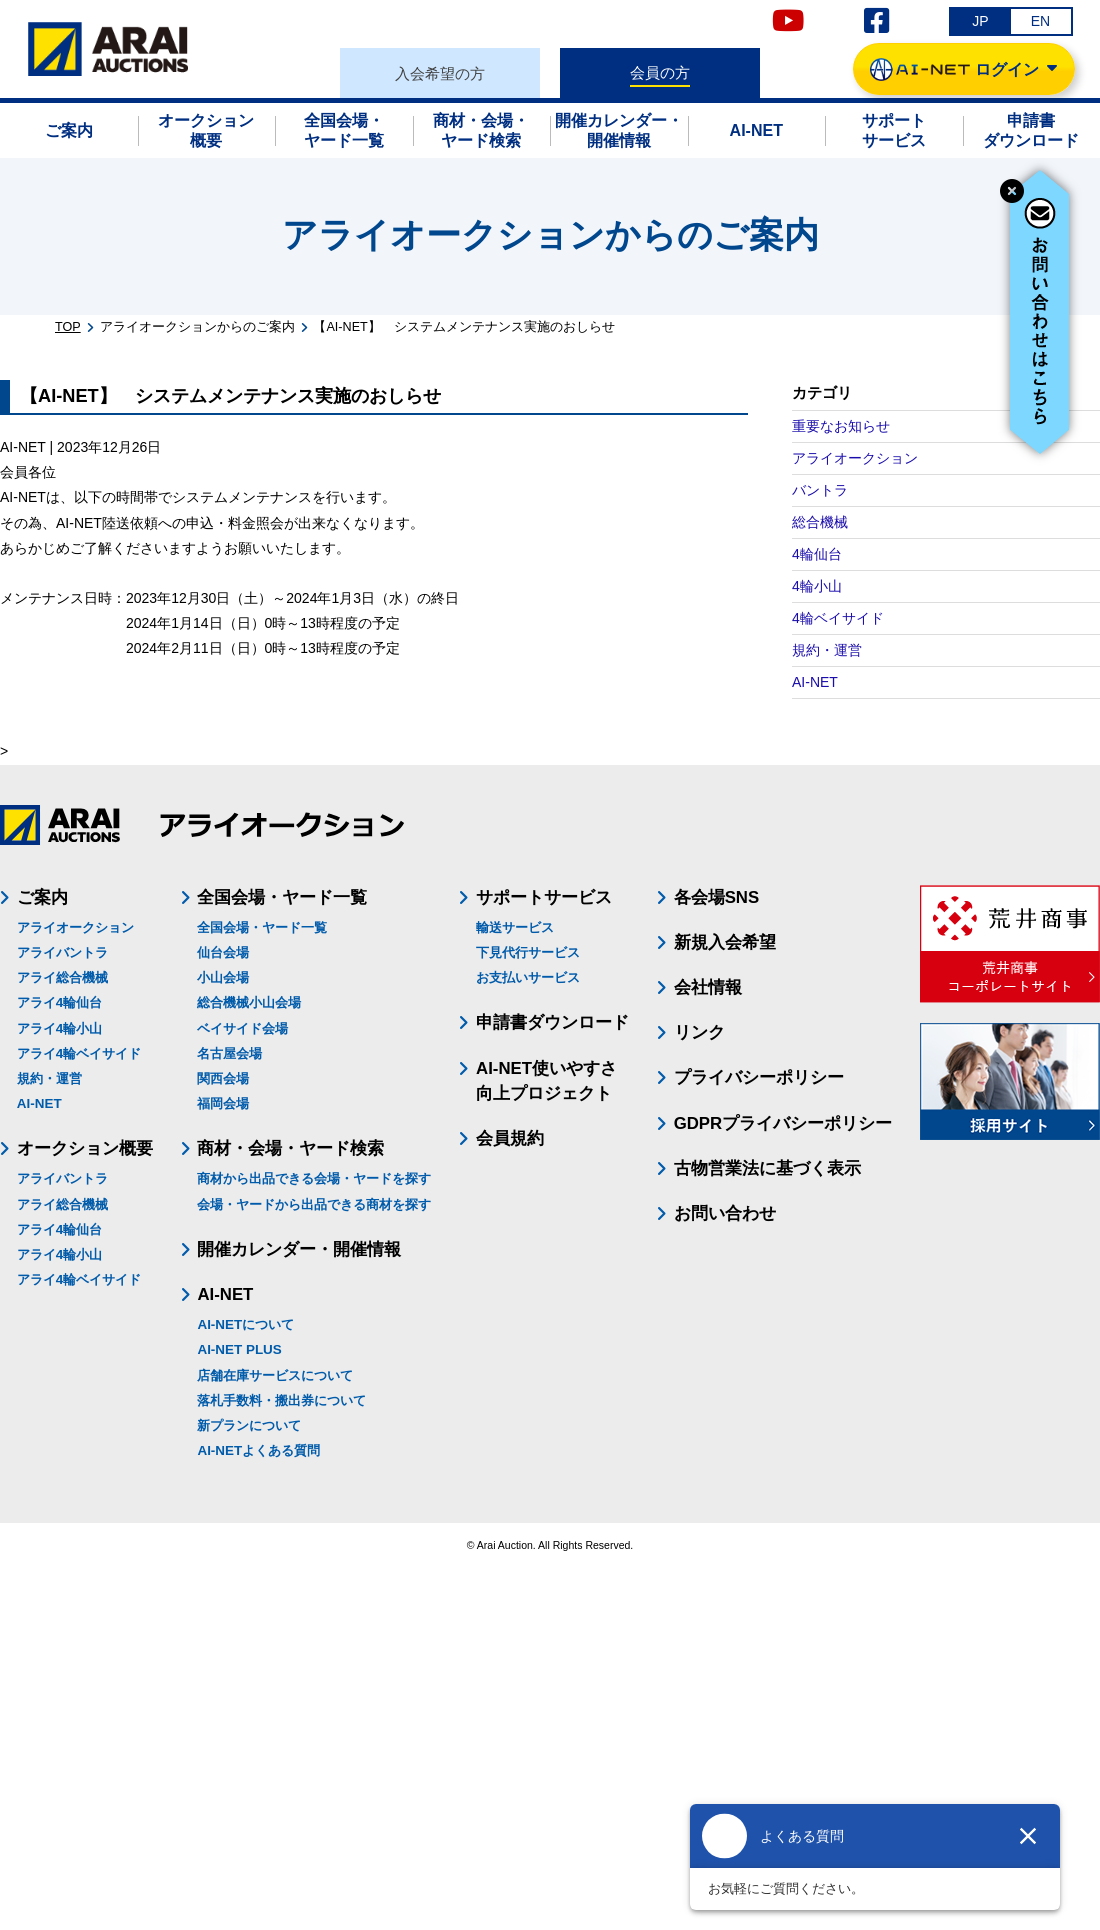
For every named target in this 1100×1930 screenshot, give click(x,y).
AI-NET (815, 682)
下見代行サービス (528, 952)
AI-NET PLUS (239, 1349)
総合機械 (820, 522)
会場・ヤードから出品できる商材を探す (314, 1204)
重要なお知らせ (841, 426)
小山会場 (223, 977)
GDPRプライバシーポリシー (783, 1123)
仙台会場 (223, 952)
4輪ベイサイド (838, 618)
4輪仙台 (817, 554)
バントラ (820, 490)
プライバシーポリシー (759, 1077)
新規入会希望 (725, 942)
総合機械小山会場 (249, 1002)
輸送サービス (515, 927)
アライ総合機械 (62, 977)
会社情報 (708, 987)
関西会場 (223, 1078)
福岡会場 (223, 1103)
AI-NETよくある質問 (258, 1450)
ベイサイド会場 (242, 1028)
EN (1040, 21)
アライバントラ (62, 952)
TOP (68, 327)
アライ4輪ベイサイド (79, 1053)
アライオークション (855, 458)
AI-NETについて (245, 1324)
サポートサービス (544, 897)
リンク (699, 1032)
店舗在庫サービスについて (275, 1375)
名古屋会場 (229, 1053)
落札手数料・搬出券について (281, 1400)
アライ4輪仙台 (59, 1002)
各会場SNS (717, 897)
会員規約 (510, 1138)
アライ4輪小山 (59, 1028)
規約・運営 (827, 650)
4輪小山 (817, 586)
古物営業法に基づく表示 (767, 1168)
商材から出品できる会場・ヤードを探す (314, 1178)
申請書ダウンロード (552, 1022)
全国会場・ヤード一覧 (262, 927)
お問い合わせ (725, 1213)
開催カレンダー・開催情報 (299, 1249)
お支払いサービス (528, 977)
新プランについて (249, 1425)
